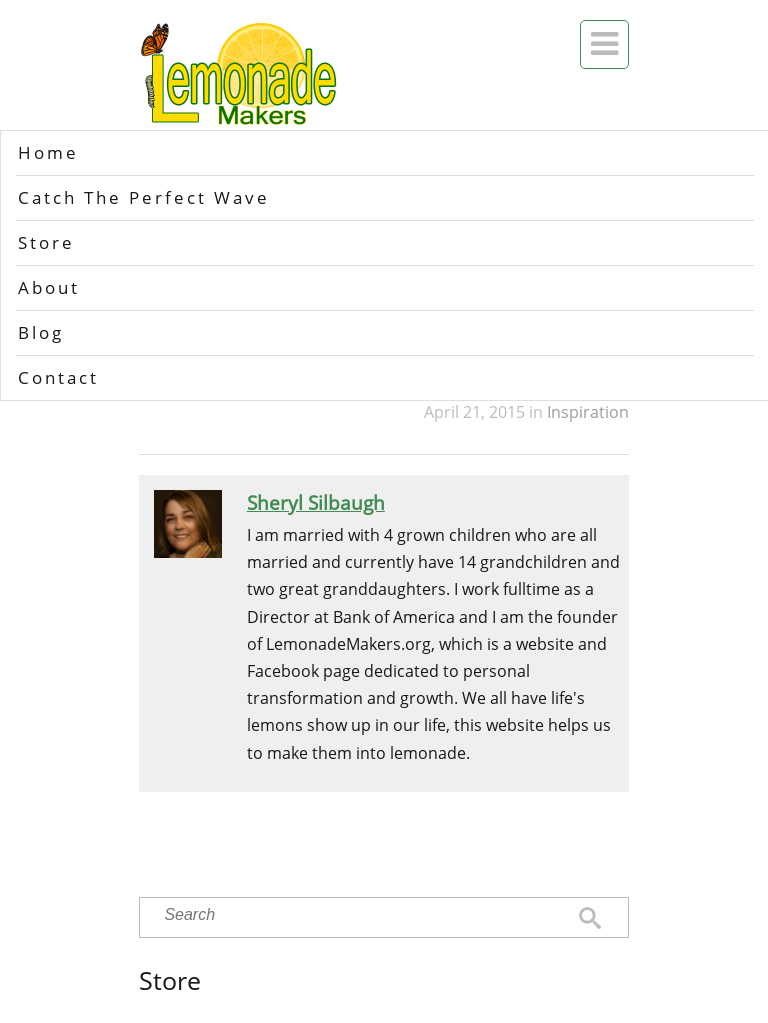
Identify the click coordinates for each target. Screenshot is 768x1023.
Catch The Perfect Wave (144, 197)
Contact (58, 377)
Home (48, 152)
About (49, 287)
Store (46, 242)
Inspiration (588, 412)
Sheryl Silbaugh (316, 502)
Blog (41, 332)
